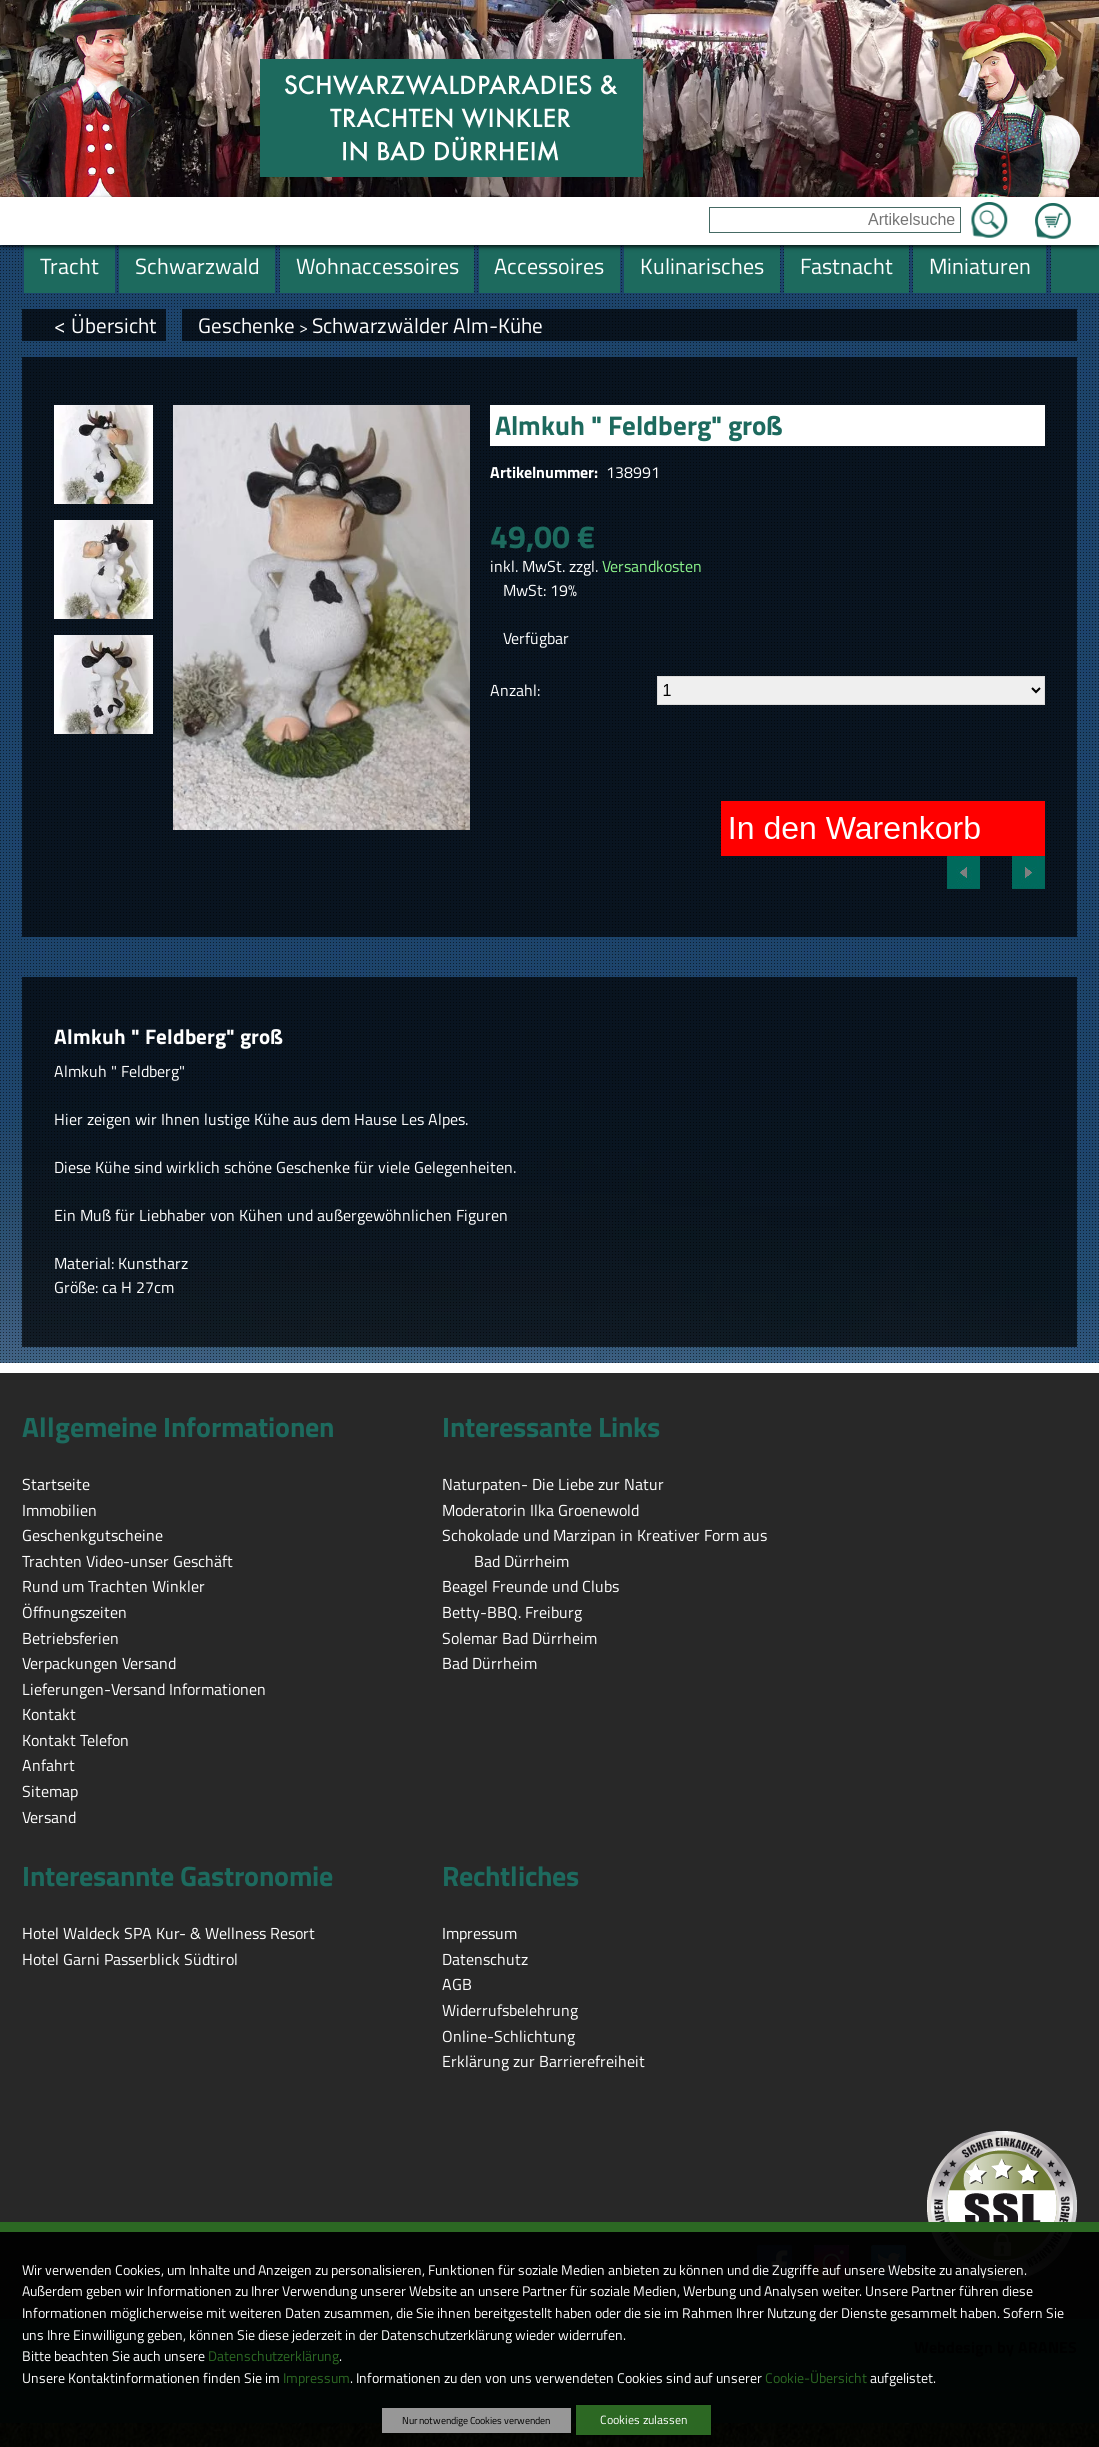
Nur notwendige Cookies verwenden (476, 2420)
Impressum (316, 2378)
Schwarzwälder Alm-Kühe (427, 325)
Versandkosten (652, 566)
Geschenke (246, 325)
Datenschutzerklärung (273, 2356)
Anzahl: (515, 690)
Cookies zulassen (643, 2419)
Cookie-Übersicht (816, 2378)
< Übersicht (105, 325)
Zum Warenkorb (1053, 209)
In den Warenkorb (854, 828)
